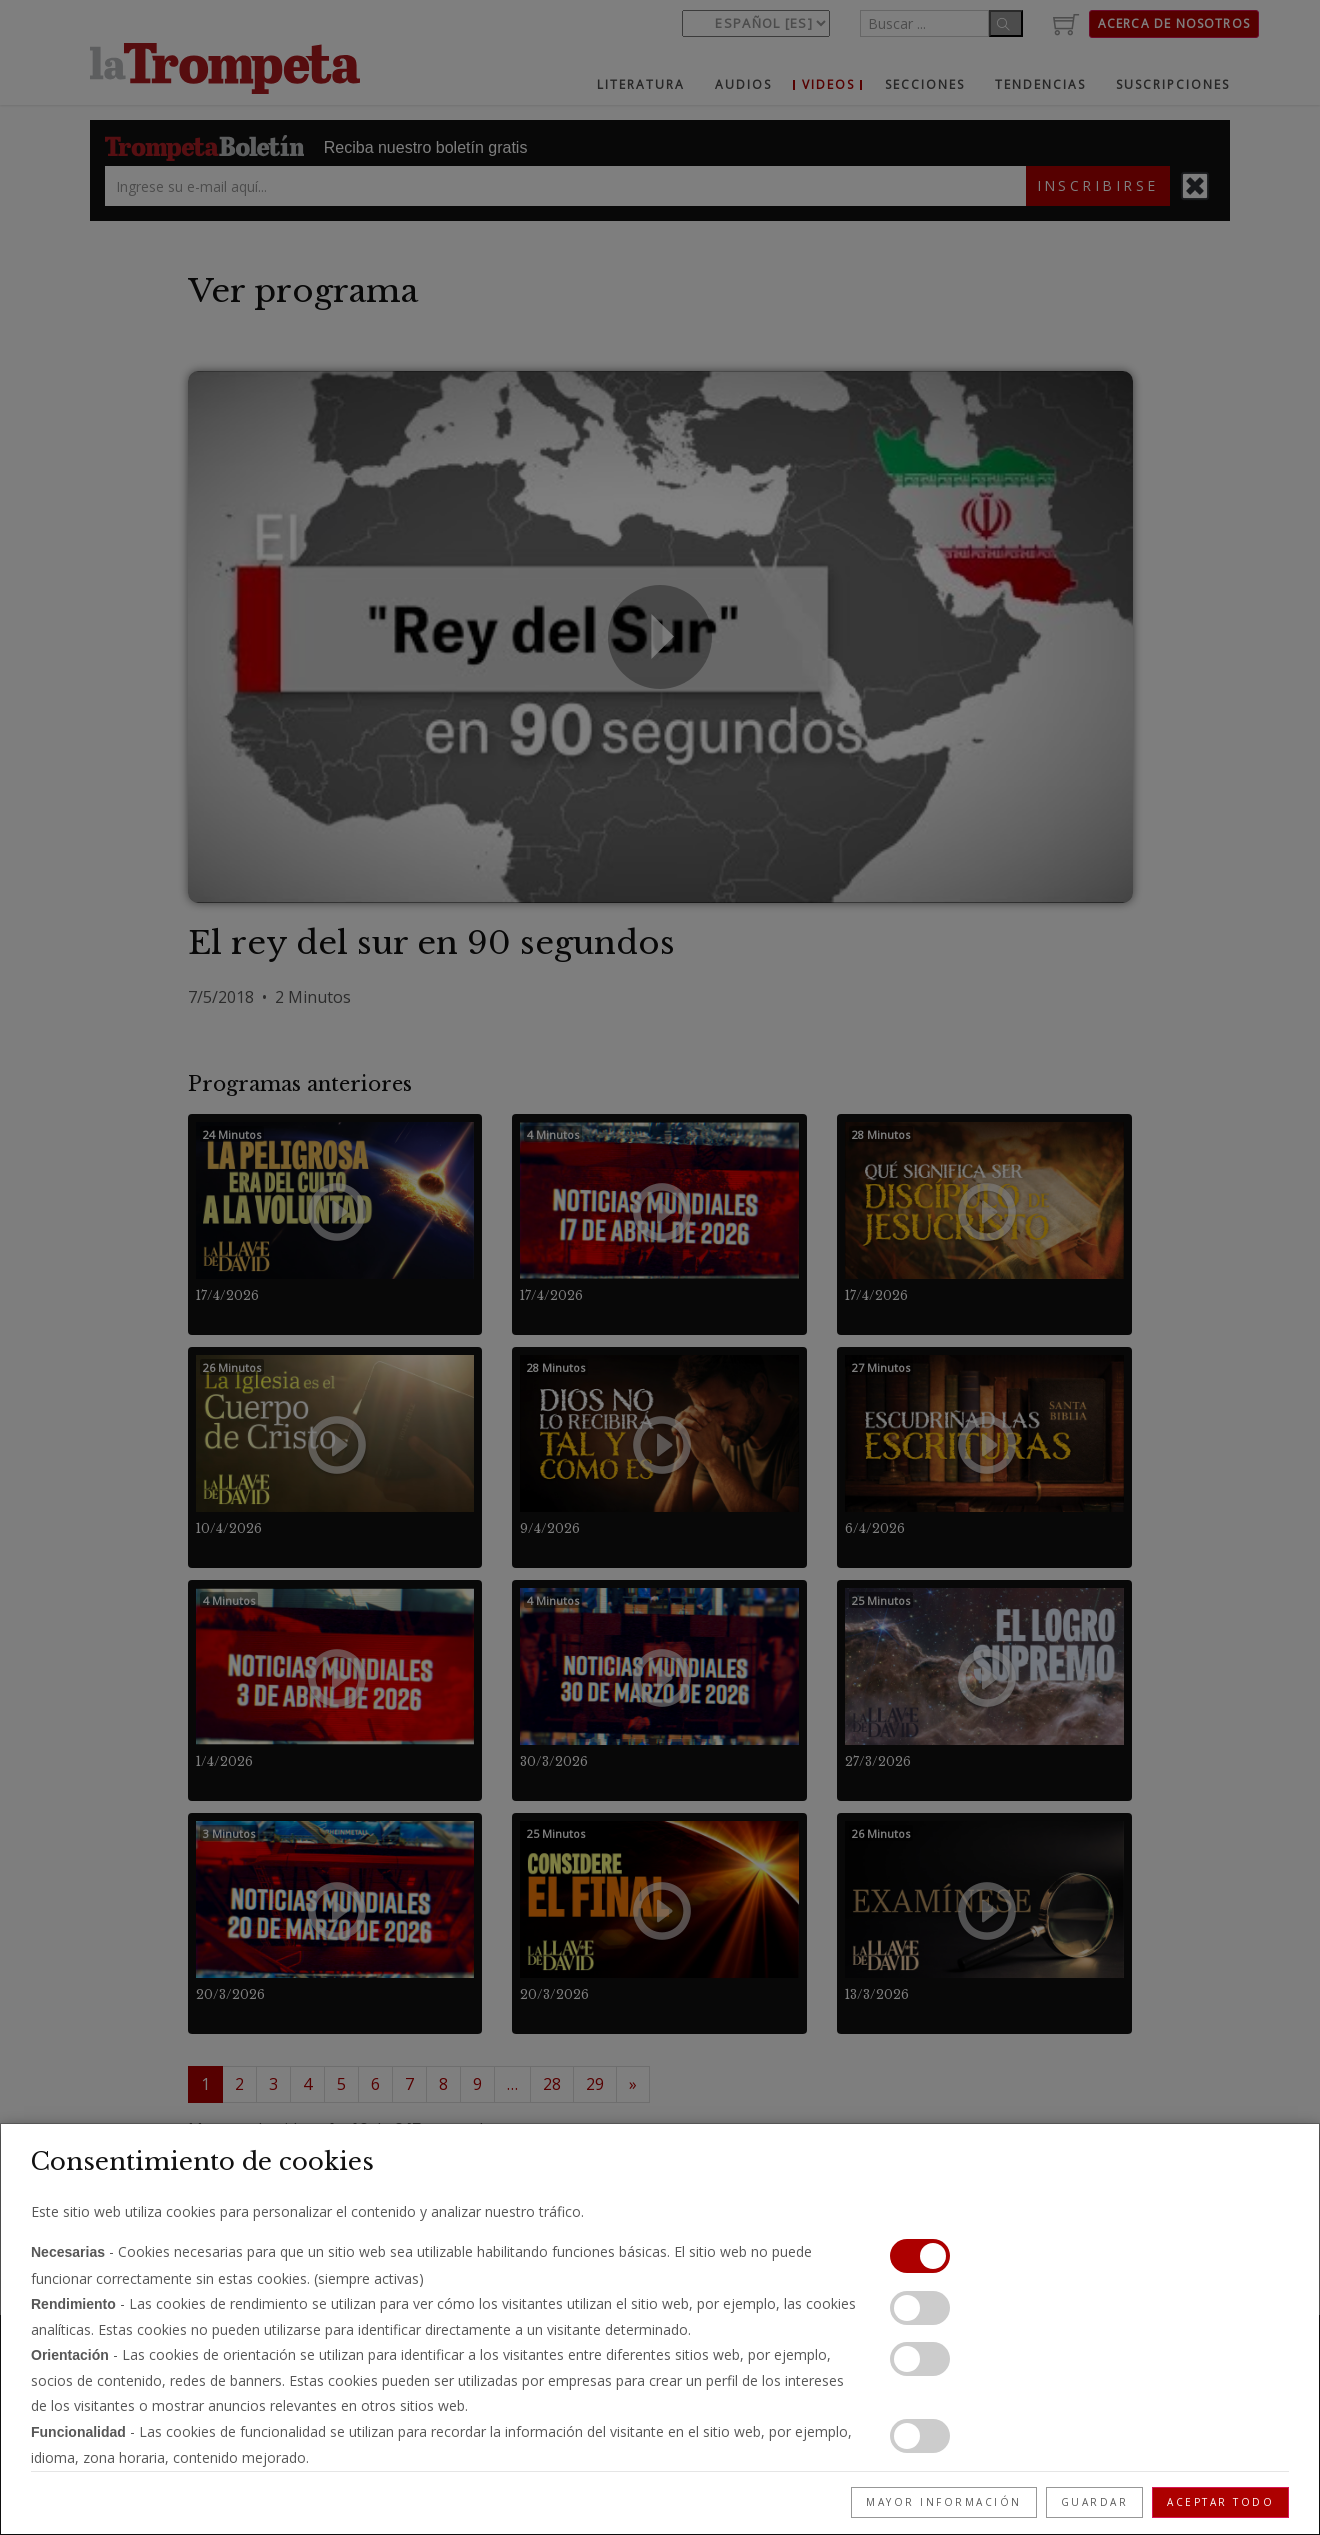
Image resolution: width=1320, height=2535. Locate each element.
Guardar (1095, 2502)
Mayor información (944, 2502)
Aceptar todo (1220, 2502)
